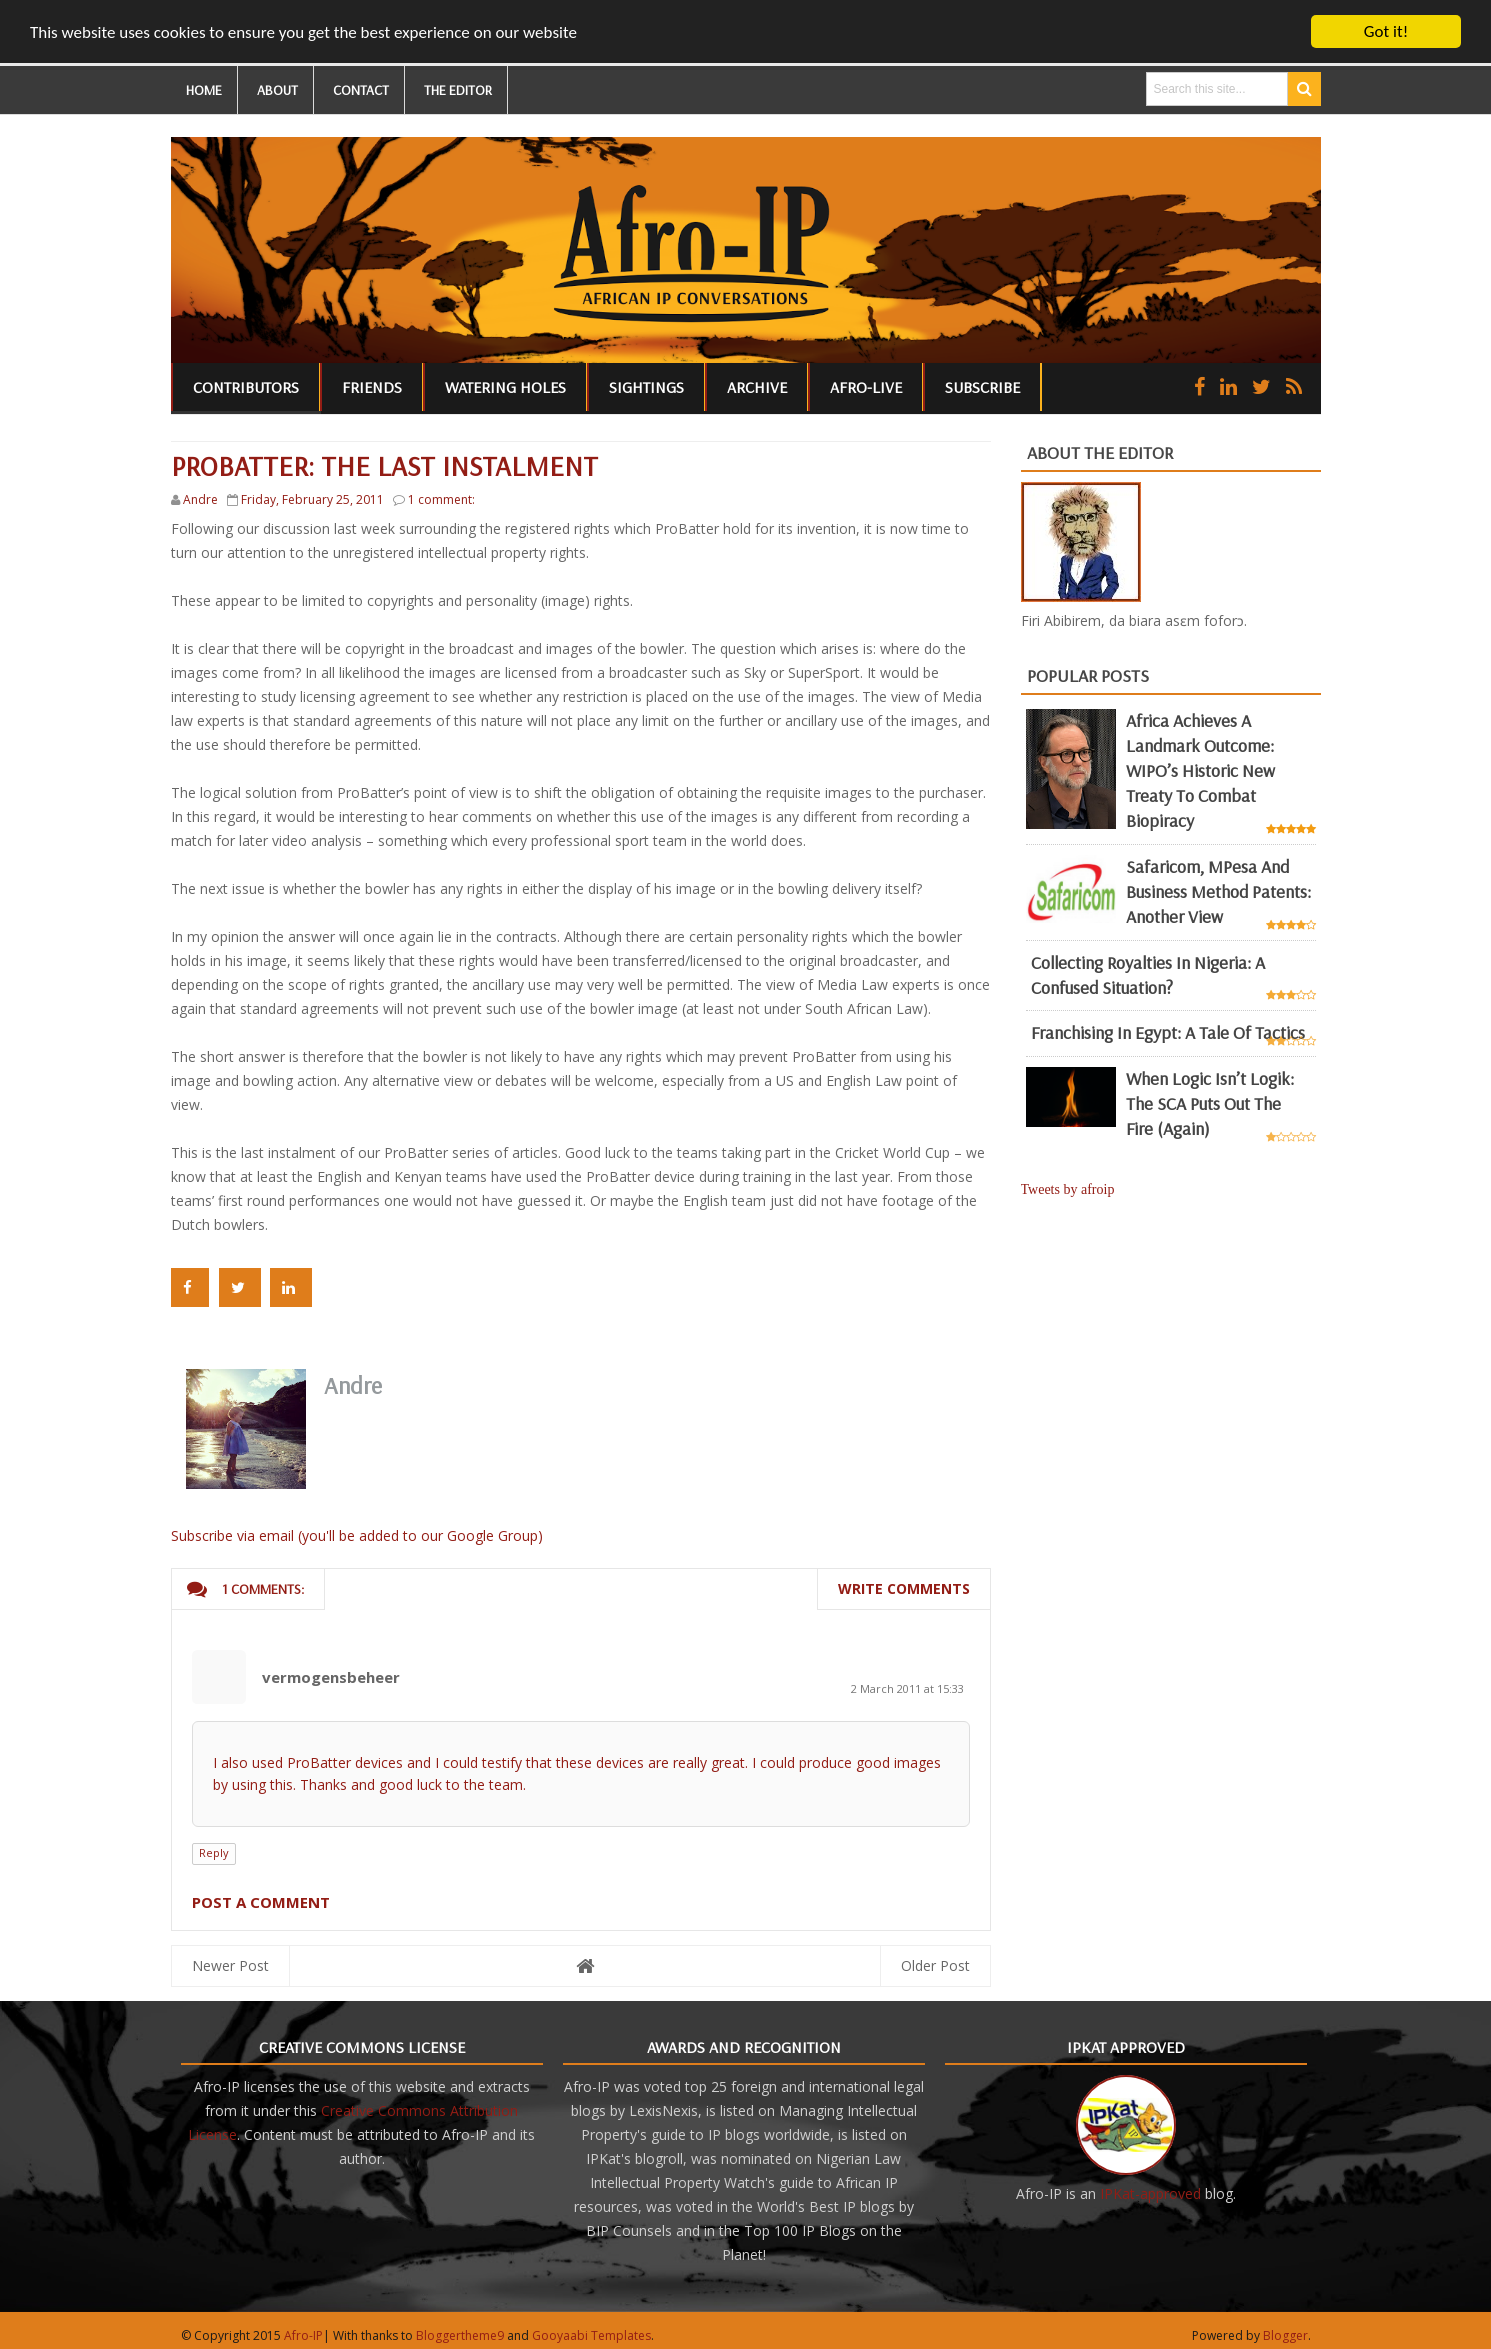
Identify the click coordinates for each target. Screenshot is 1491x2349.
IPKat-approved (1150, 2193)
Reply (214, 1852)
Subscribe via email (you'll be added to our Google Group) (357, 1535)
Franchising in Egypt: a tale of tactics (1168, 1032)
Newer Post (230, 1965)
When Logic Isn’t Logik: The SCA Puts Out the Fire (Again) (1210, 1103)
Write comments (904, 1588)
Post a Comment (261, 1902)
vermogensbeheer (331, 1677)
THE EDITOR (458, 90)
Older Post (935, 1965)
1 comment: (441, 499)
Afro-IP (303, 2335)
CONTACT (361, 90)
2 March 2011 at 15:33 (907, 1688)
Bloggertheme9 (460, 2335)
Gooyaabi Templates (591, 2335)
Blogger (1285, 2335)
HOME (204, 90)
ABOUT (277, 90)
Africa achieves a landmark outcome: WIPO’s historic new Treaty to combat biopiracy (1200, 770)
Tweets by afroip (1068, 1189)
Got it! (1386, 31)
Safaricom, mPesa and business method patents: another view (1218, 891)
